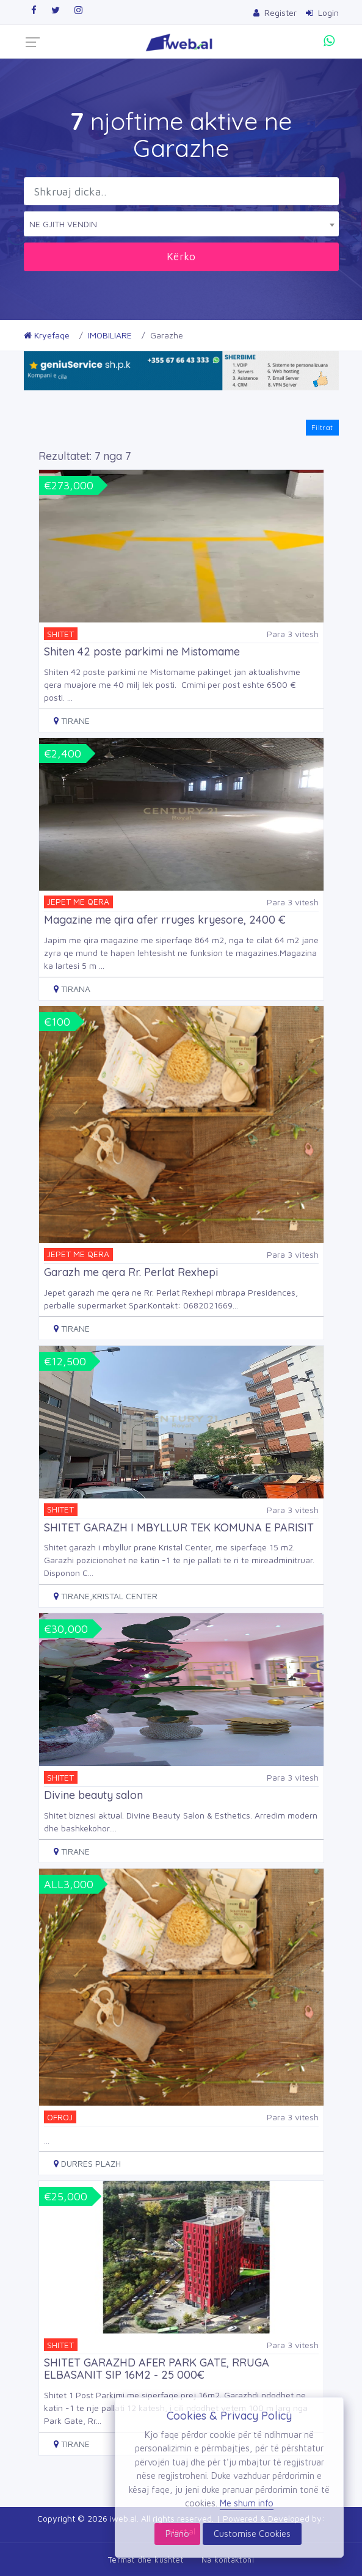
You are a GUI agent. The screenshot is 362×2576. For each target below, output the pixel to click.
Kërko (181, 256)
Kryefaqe (47, 335)
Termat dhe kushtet (145, 2559)
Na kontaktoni (227, 2559)
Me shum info (246, 2503)
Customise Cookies (252, 2533)
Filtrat (322, 427)
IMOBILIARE (110, 335)
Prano (177, 2533)
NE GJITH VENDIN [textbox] (63, 224)
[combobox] (181, 223)
